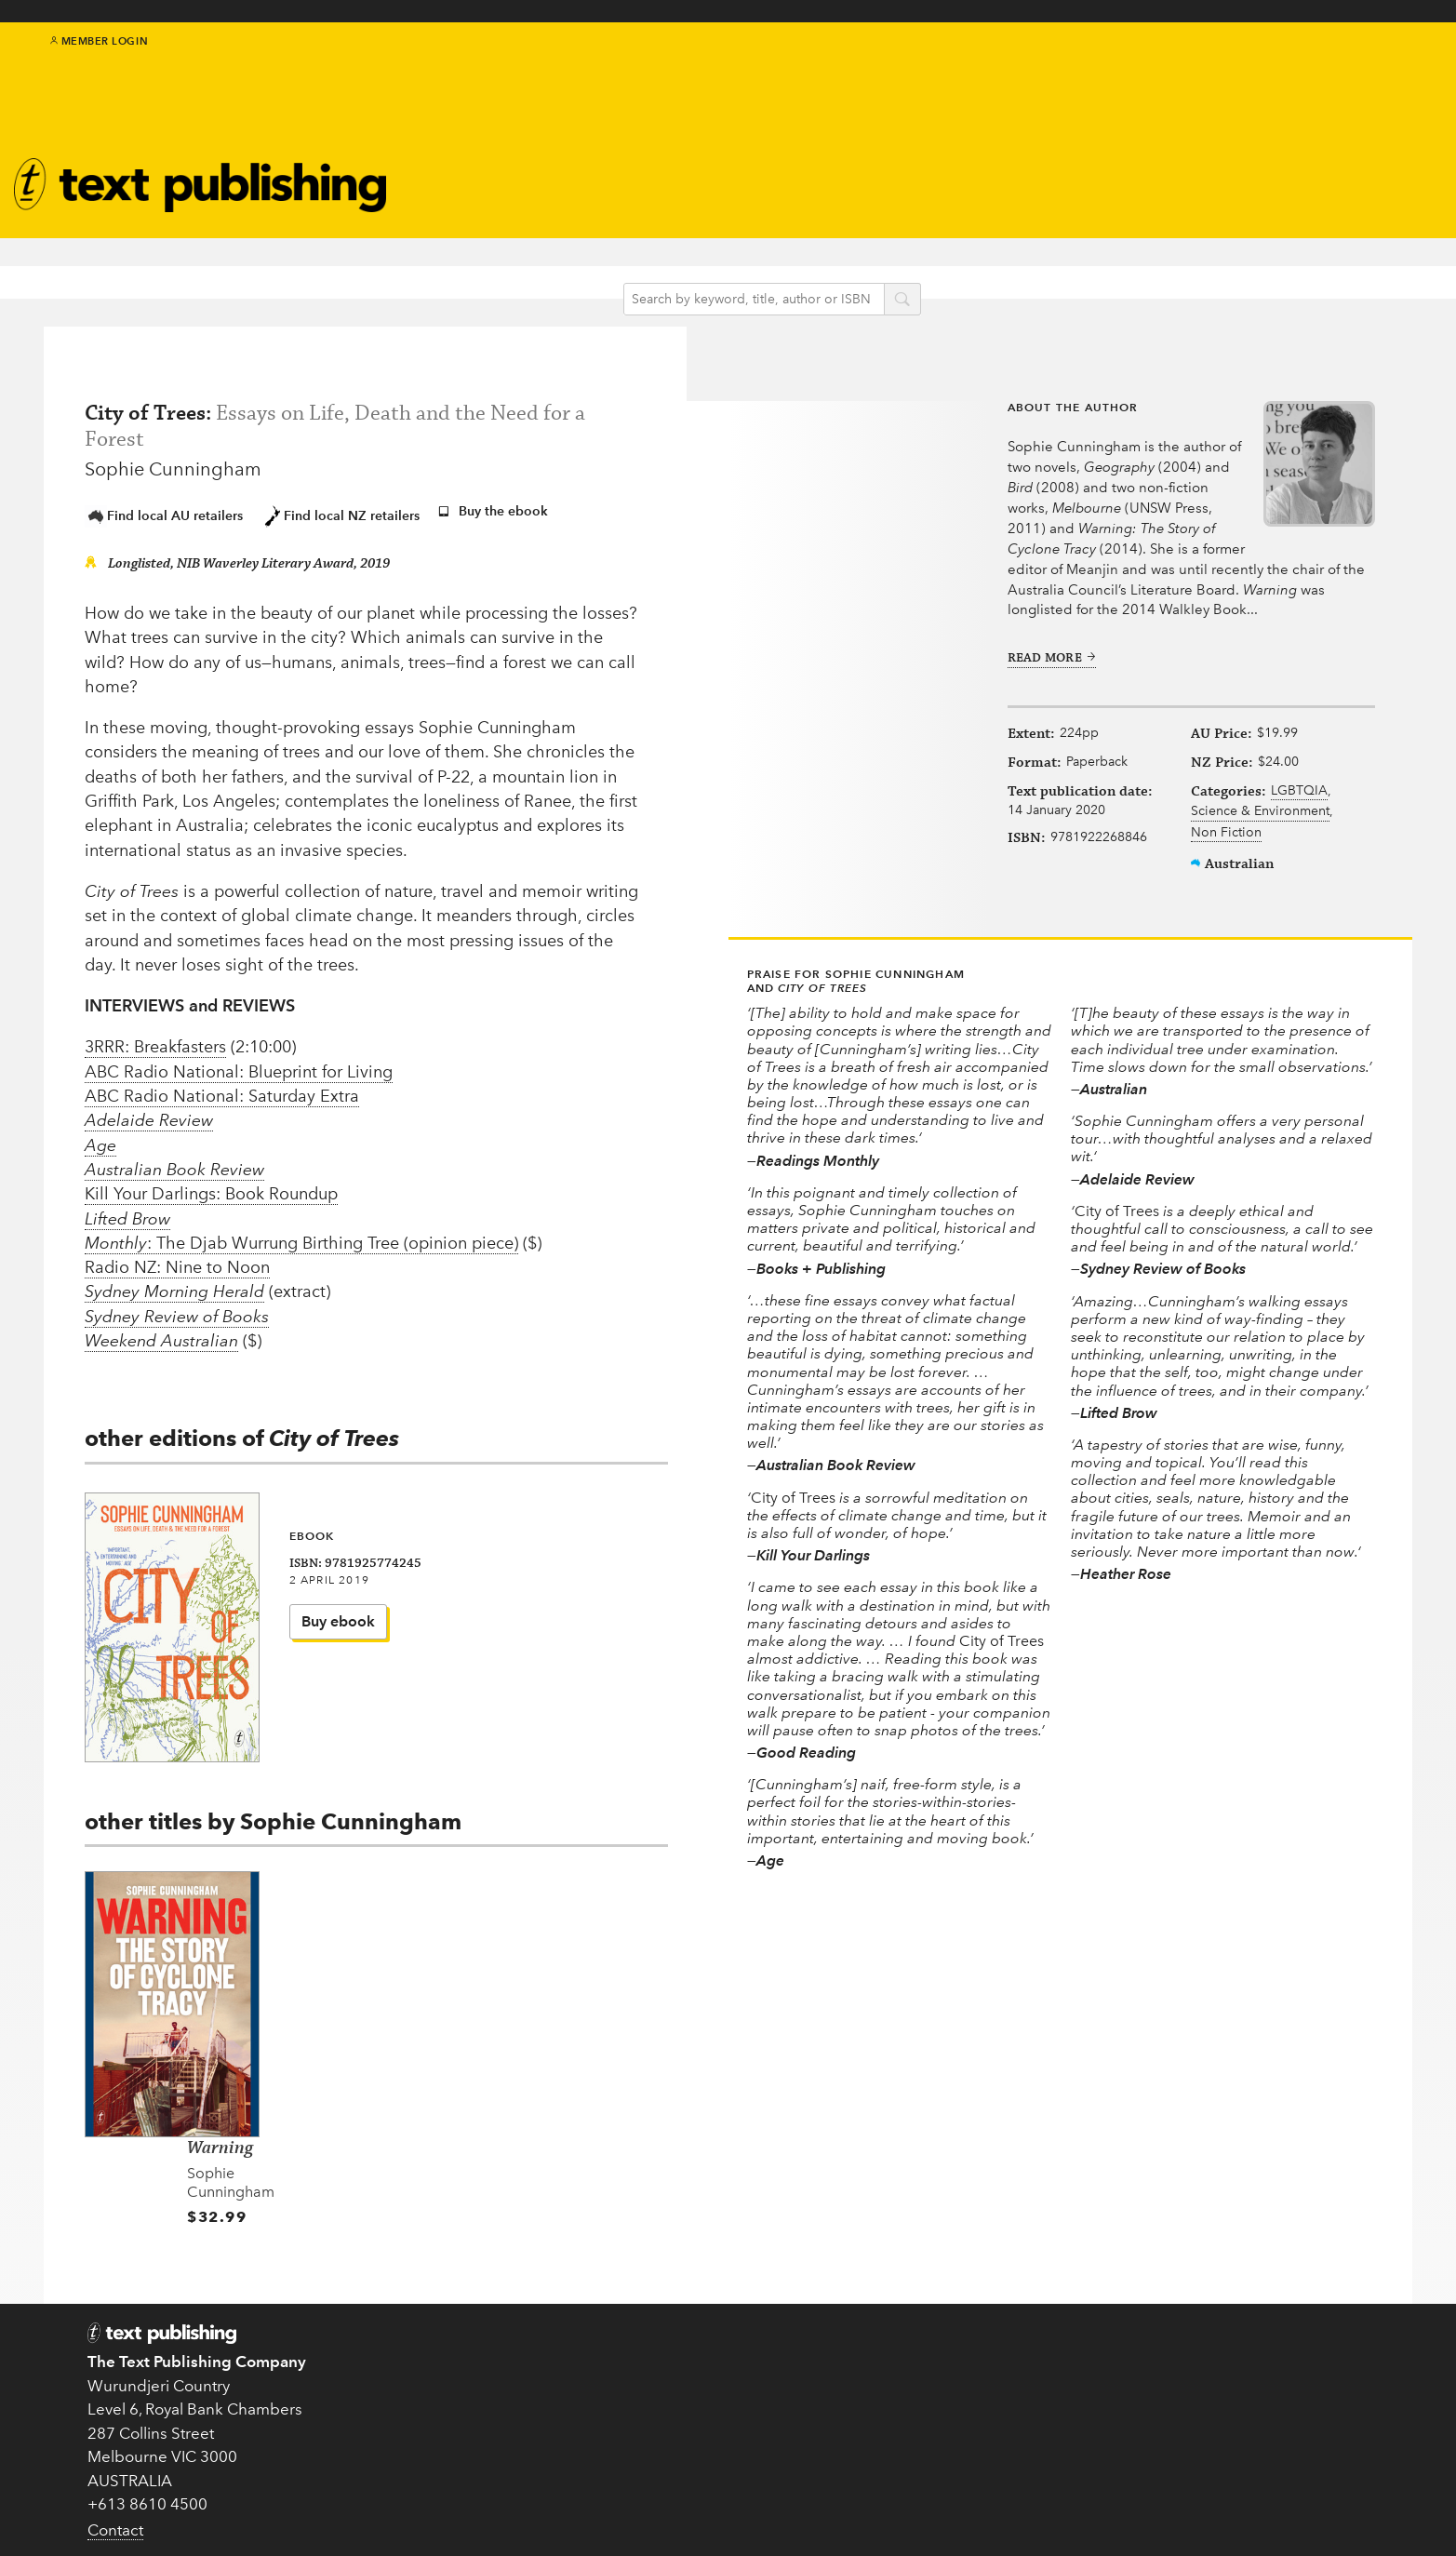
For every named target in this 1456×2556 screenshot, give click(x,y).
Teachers (1041, 2333)
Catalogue (534, 181)
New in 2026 (697, 2405)
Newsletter (856, 164)
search (927, 269)
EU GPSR (504, 2405)
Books (517, 84)
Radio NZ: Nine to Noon (177, 1265)
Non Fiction (1217, 869)
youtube (1402, 66)
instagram (1380, 66)
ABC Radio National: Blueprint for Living (239, 1069)
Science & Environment (1251, 847)
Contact (115, 2506)
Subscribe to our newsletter (891, 2343)
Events (518, 157)
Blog (655, 174)
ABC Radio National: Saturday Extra (222, 1094)
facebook (1339, 66)
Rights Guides (1061, 2405)
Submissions (518, 2381)
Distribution (1053, 2428)
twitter (1318, 66)
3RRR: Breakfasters (155, 1045)
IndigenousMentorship (684, 93)
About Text (857, 144)
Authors (525, 108)
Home (494, 2333)
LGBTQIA (1210, 827)
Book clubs (858, 185)
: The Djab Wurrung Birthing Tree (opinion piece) (301, 1240)
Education (679, 150)
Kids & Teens (699, 2381)
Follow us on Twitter (877, 2384)
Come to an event (873, 2426)
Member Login (99, 55)
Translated (689, 2452)
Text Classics (544, 132)
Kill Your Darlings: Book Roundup (211, 1192)
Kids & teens (685, 126)
